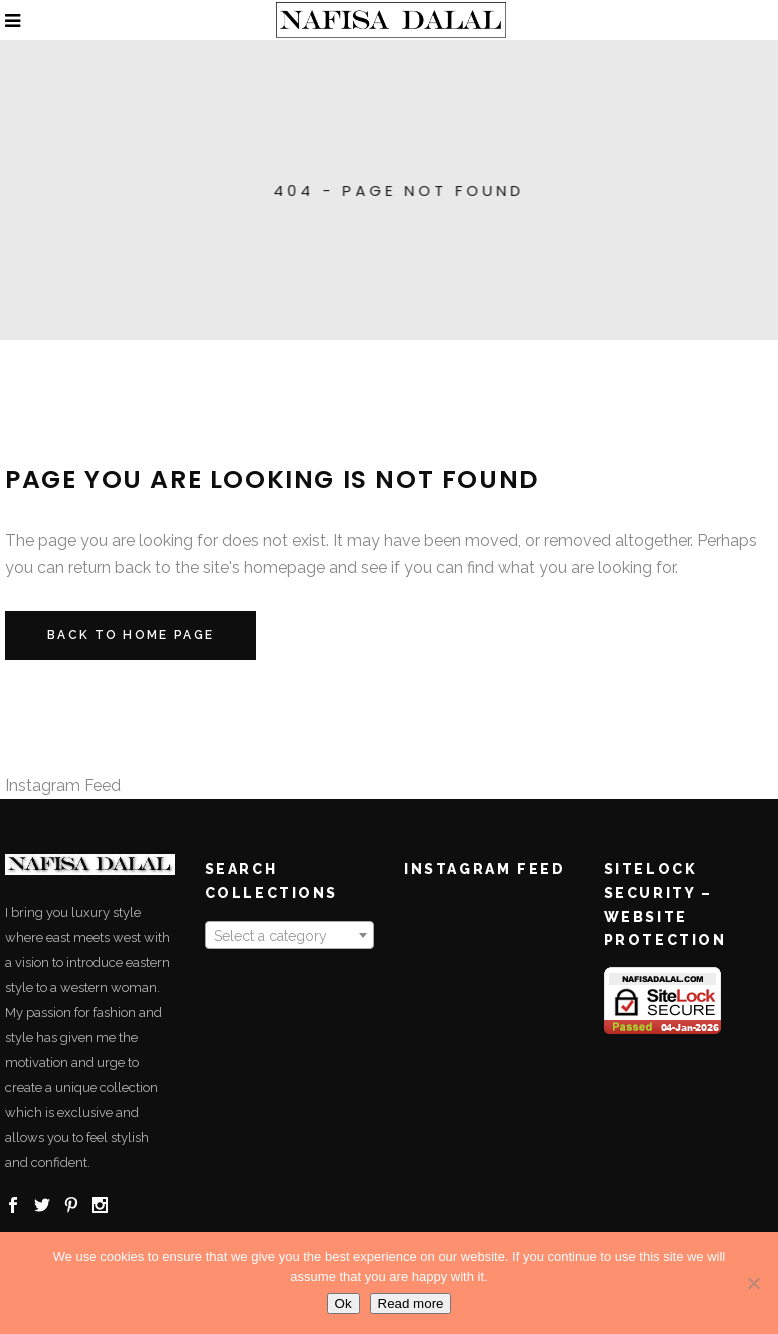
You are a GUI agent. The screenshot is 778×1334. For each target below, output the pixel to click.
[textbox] (290, 936)
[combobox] (290, 935)
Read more (411, 1303)
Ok (343, 1303)
